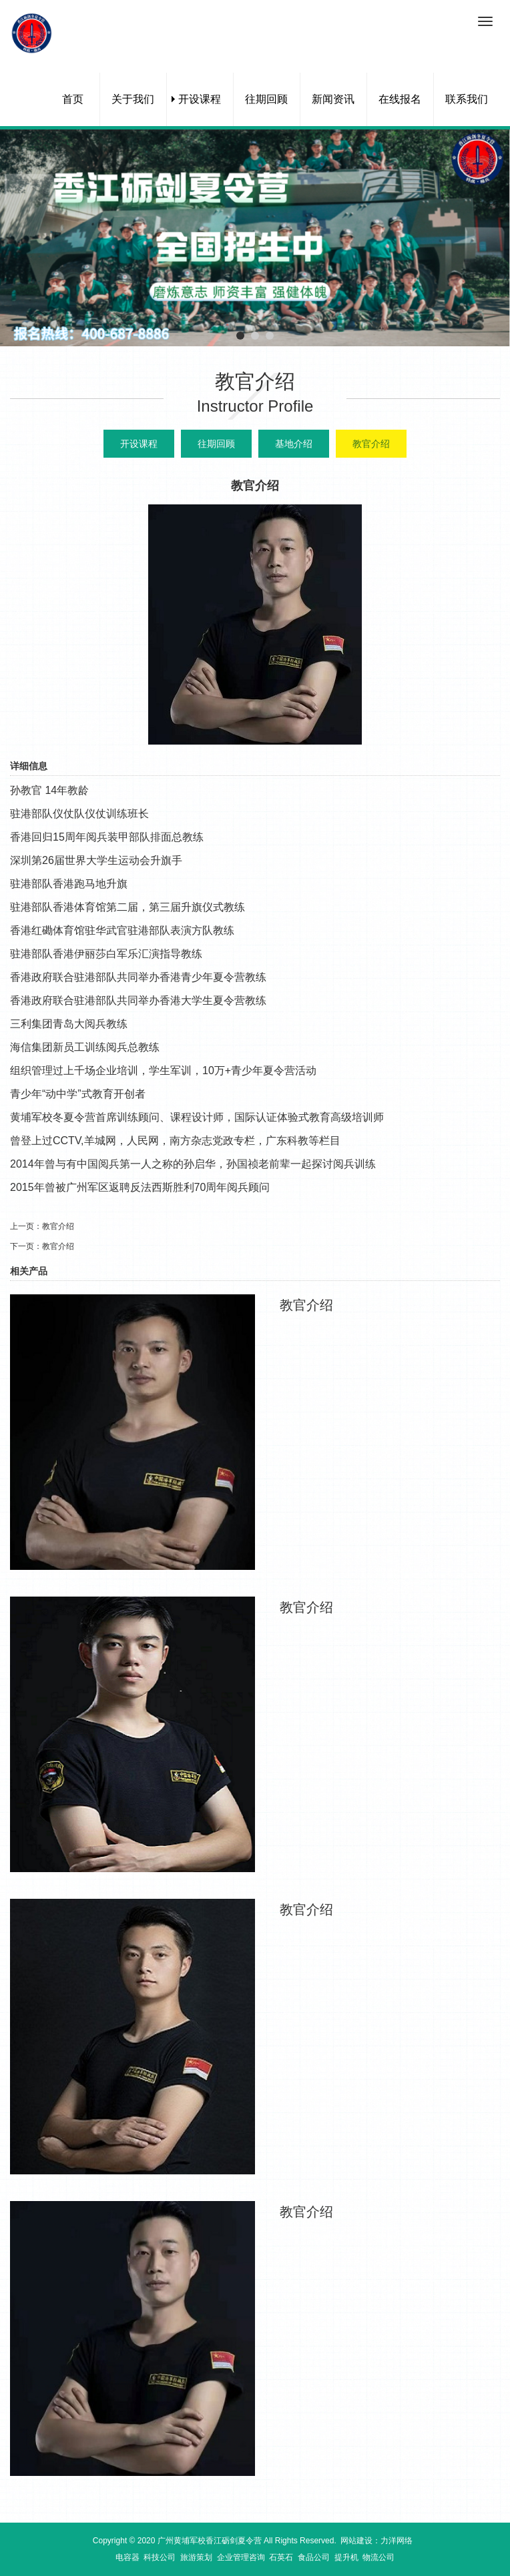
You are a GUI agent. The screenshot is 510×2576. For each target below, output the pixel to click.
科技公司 (160, 2557)
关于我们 (132, 99)
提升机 (346, 2557)
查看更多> (438, 1331)
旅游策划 (196, 2557)
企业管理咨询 (241, 2557)
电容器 (127, 2557)
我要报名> (332, 1331)
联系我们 (466, 99)
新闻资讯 (333, 99)
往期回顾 (266, 99)
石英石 (281, 2557)
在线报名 (399, 99)
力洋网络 (396, 2540)
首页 (72, 99)
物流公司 (378, 2557)
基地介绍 (293, 443)
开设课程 (199, 99)
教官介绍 (371, 443)
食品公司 (314, 2557)
